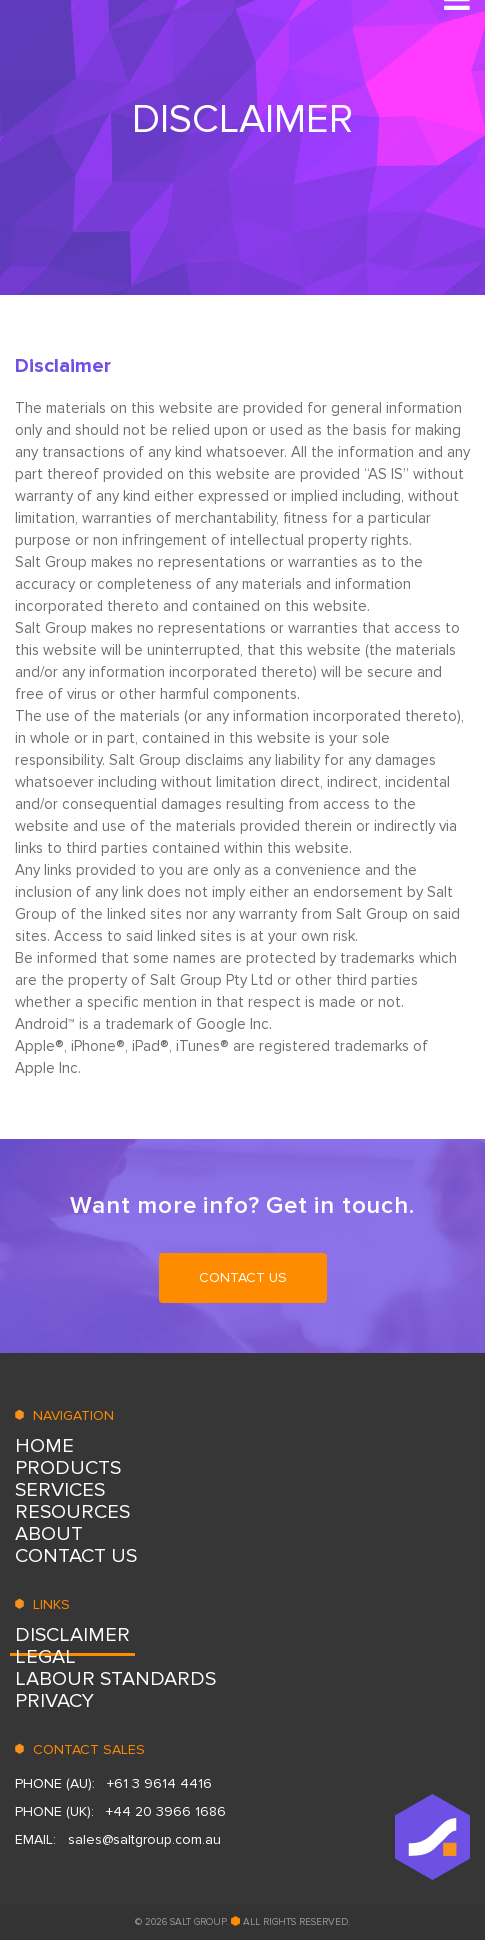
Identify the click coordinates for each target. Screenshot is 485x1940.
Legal (45, 1657)
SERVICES (60, 1490)
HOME (44, 1446)
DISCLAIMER (72, 1635)
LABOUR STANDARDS (115, 1679)
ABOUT (49, 1534)
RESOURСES (72, 1512)
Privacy (54, 1701)
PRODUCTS (68, 1468)
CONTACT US (243, 1277)
